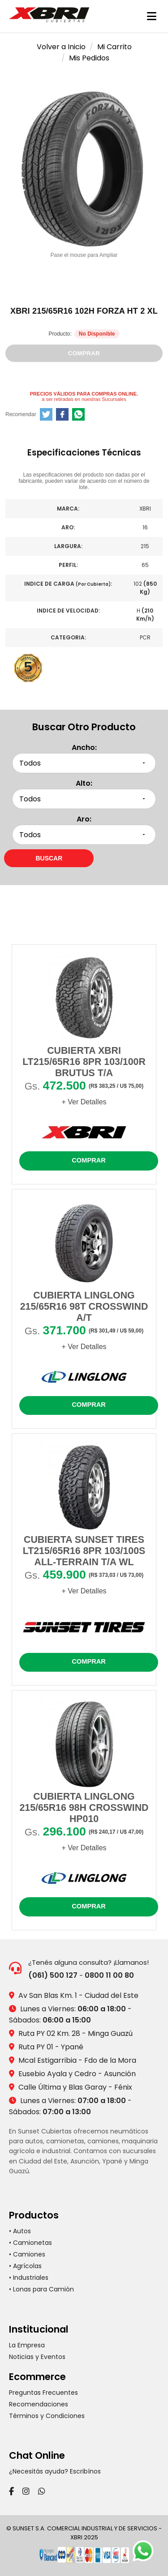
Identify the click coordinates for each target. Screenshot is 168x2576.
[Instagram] (26, 2491)
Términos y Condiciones (47, 2415)
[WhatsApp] (41, 2491)
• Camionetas (30, 2242)
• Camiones (27, 2254)
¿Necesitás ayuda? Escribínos (55, 2471)
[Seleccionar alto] (84, 799)
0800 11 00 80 (109, 1975)
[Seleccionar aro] (84, 835)
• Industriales (28, 2277)
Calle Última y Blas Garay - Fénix (75, 2087)
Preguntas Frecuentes (43, 2392)
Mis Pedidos (89, 58)
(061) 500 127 (53, 1975)
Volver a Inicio (61, 47)
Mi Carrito (114, 47)
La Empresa (27, 2345)
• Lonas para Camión (41, 2289)
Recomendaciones (38, 2404)
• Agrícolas (25, 2265)
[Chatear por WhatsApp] (145, 2553)
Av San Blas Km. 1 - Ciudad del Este (78, 1995)
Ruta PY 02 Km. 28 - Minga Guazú (75, 2033)
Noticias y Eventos (37, 2356)
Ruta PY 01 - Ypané (50, 2047)
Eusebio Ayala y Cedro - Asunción (77, 2074)
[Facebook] (11, 2491)
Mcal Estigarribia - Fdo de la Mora (77, 2060)
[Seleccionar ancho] (84, 763)
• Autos (20, 2231)
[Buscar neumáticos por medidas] (49, 858)
